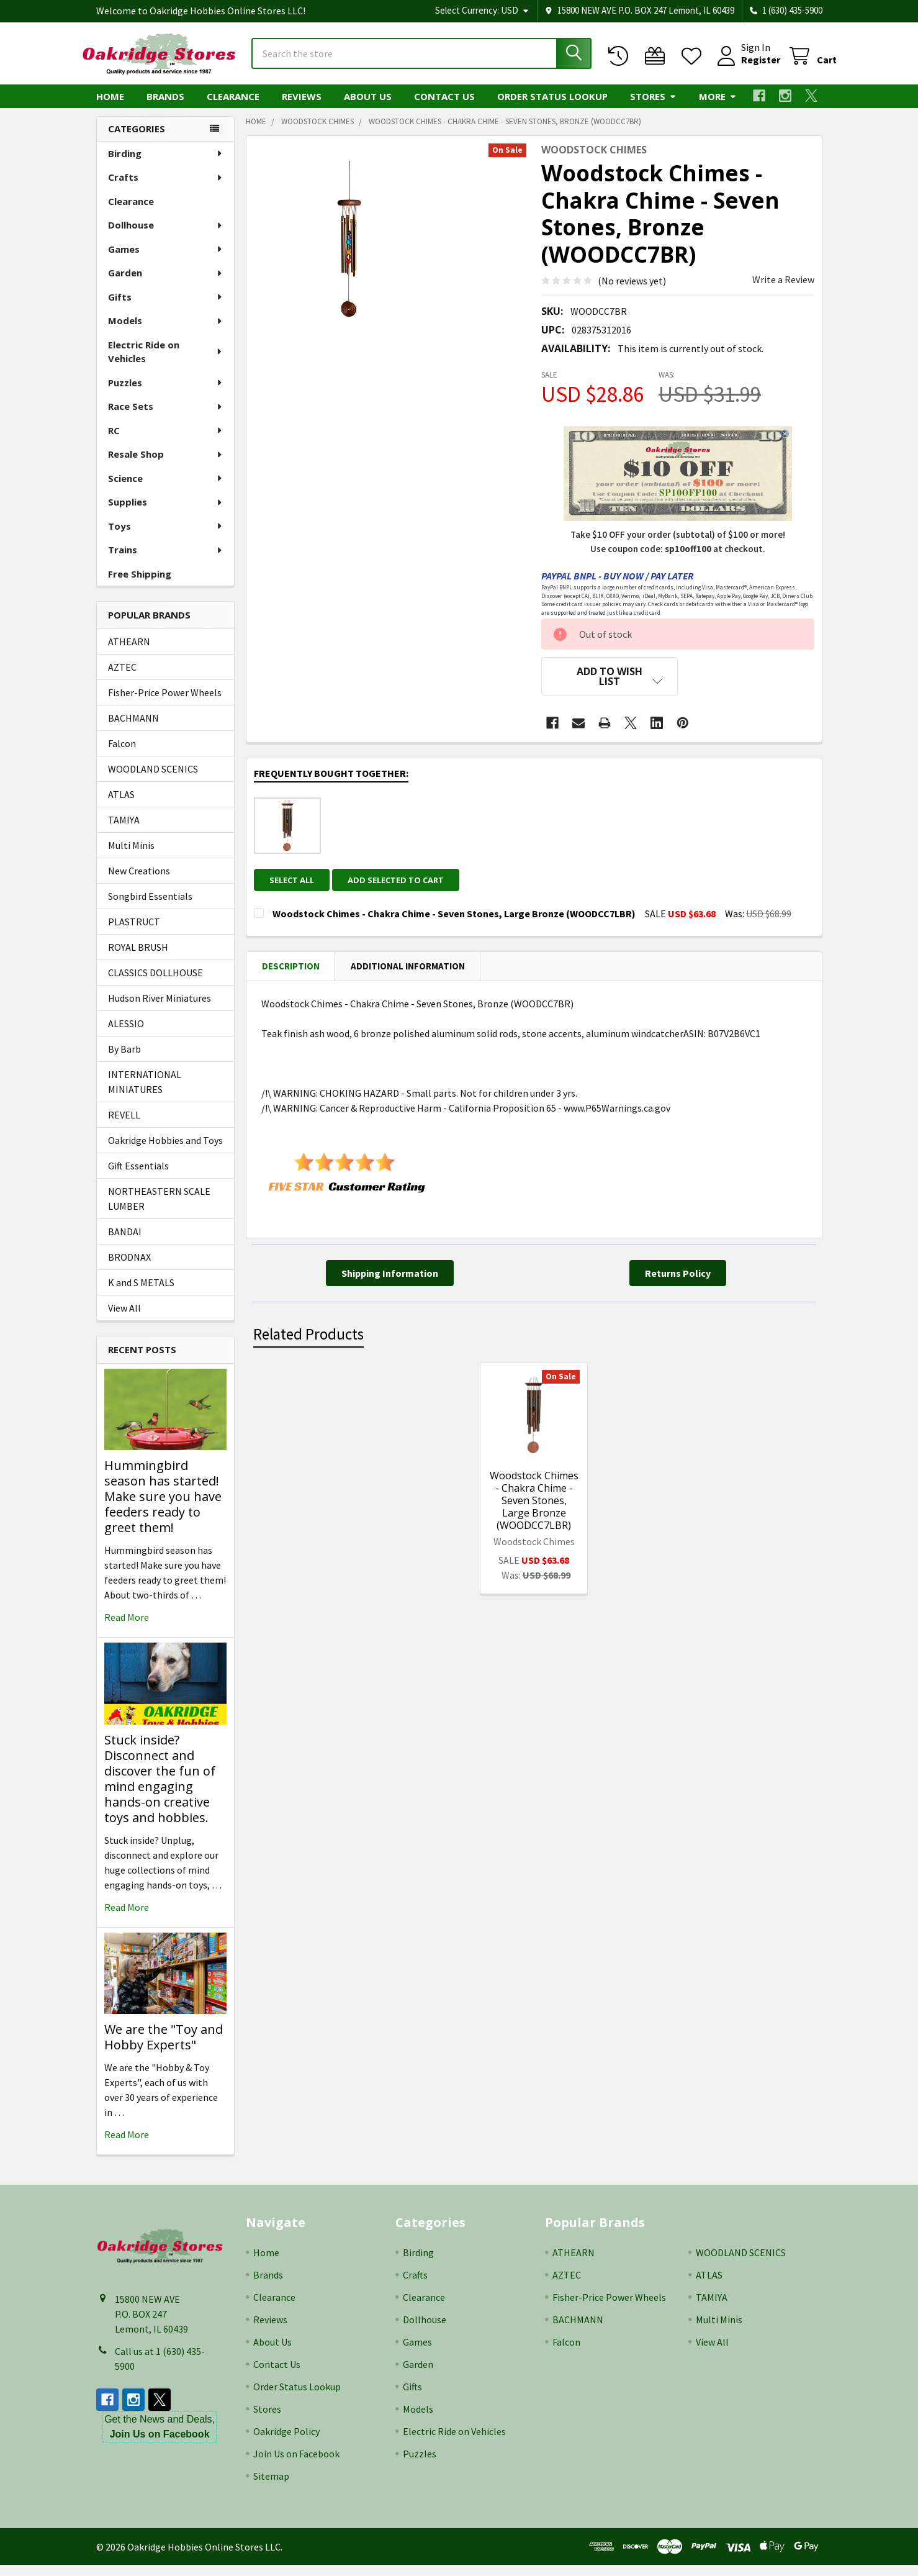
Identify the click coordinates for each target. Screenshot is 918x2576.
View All (124, 1319)
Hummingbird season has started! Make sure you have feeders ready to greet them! (163, 1507)
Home (110, 107)
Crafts (165, 188)
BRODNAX (129, 1268)
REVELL (124, 1126)
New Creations (139, 882)
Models (165, 331)
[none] (349, 250)
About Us (368, 107)
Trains (165, 561)
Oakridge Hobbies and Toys (165, 1151)
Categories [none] (136, 140)
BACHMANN (133, 729)
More (718, 107)
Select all (291, 882)
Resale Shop (165, 465)
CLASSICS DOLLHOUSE (155, 983)
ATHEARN (129, 652)
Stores (653, 107)
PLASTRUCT (134, 933)
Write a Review (783, 290)
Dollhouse (165, 236)
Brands (165, 107)
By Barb (124, 1060)
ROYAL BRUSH (138, 958)
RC (165, 441)
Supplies (165, 513)
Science (165, 489)
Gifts (165, 308)
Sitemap (271, 2487)
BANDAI (125, 1242)
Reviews (302, 107)
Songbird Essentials (150, 907)
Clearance (233, 107)
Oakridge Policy (286, 2442)
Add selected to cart (402, 882)
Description (291, 968)
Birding (165, 164)
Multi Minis (131, 856)
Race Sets (165, 417)
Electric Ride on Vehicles (166, 363)
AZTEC (122, 678)
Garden (165, 284)
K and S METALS (141, 1293)
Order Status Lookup (552, 107)
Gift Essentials (138, 1177)
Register (746, 67)
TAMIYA (124, 831)
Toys (165, 537)
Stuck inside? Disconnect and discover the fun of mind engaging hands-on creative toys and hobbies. (159, 1790)
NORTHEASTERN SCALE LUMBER (159, 1209)
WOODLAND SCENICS (153, 780)
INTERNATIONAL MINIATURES (144, 1093)
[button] (609, 687)
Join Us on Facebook (296, 2465)
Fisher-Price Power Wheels (165, 703)
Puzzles (165, 394)
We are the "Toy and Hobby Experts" (163, 2048)
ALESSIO (126, 1034)
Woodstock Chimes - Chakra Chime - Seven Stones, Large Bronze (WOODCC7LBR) (534, 1503)
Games (165, 260)
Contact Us (444, 107)
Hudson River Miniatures (159, 1009)
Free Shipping (139, 585)
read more (126, 1628)
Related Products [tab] (308, 1337)
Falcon (122, 754)
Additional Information (408, 968)
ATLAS (121, 805)
